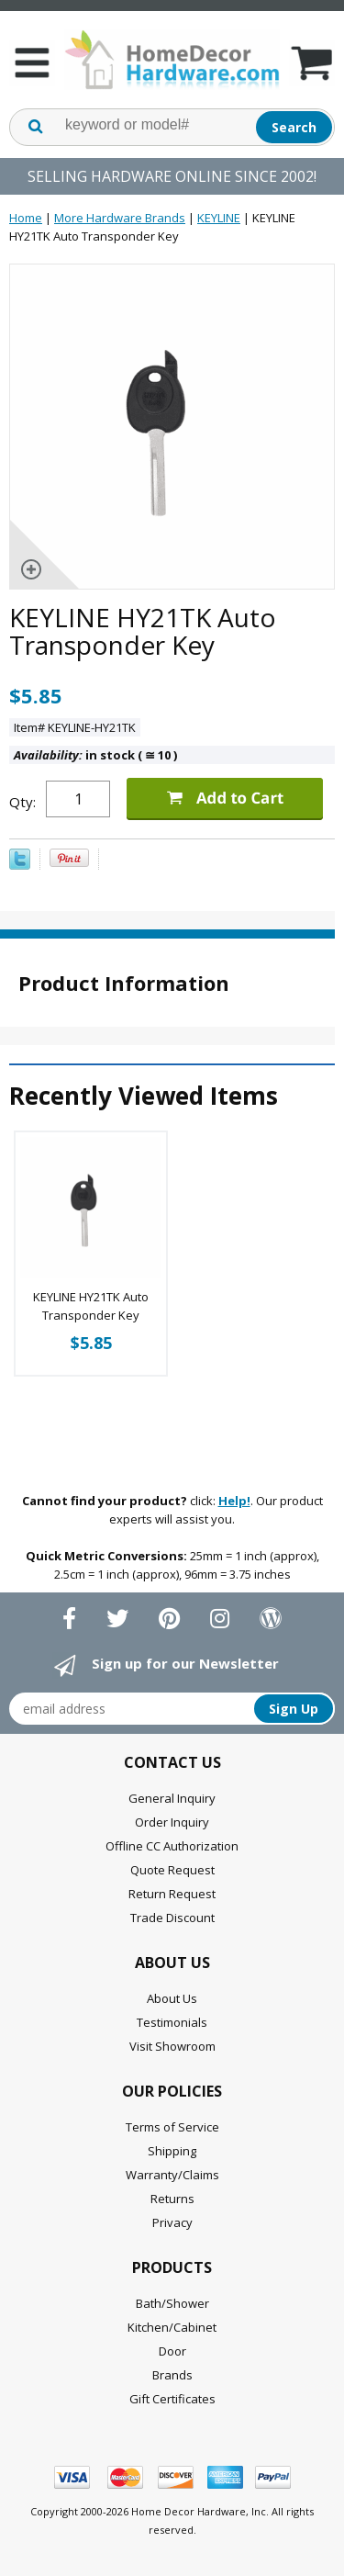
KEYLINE (218, 217)
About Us (172, 1998)
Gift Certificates (172, 2398)
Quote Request (172, 1870)
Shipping (172, 2151)
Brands (172, 2375)
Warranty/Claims (172, 2174)
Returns (172, 2198)
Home (25, 217)
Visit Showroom (172, 2046)
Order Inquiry (172, 1822)
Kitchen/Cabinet (172, 2327)
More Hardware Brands (119, 217)
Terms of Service (172, 2127)
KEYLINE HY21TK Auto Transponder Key (91, 1305)
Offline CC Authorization (172, 1846)
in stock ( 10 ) (95, 755)
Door (172, 2351)
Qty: (22, 802)
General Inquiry (172, 1798)
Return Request (172, 1893)
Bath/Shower (172, 2303)
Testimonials (172, 2022)
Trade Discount (172, 1917)
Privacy (172, 2222)
